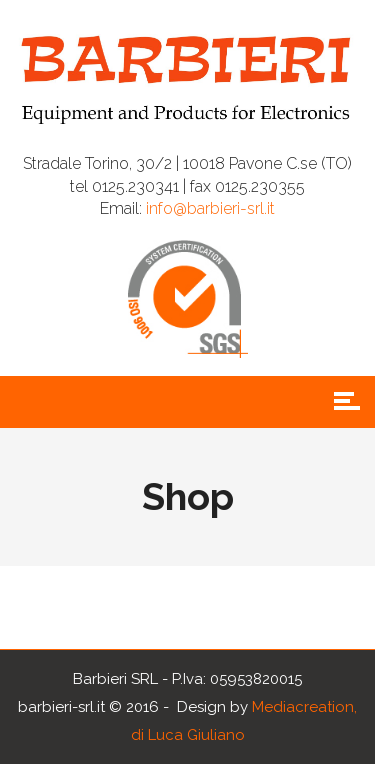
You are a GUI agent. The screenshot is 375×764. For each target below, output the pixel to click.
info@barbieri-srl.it (210, 208)
